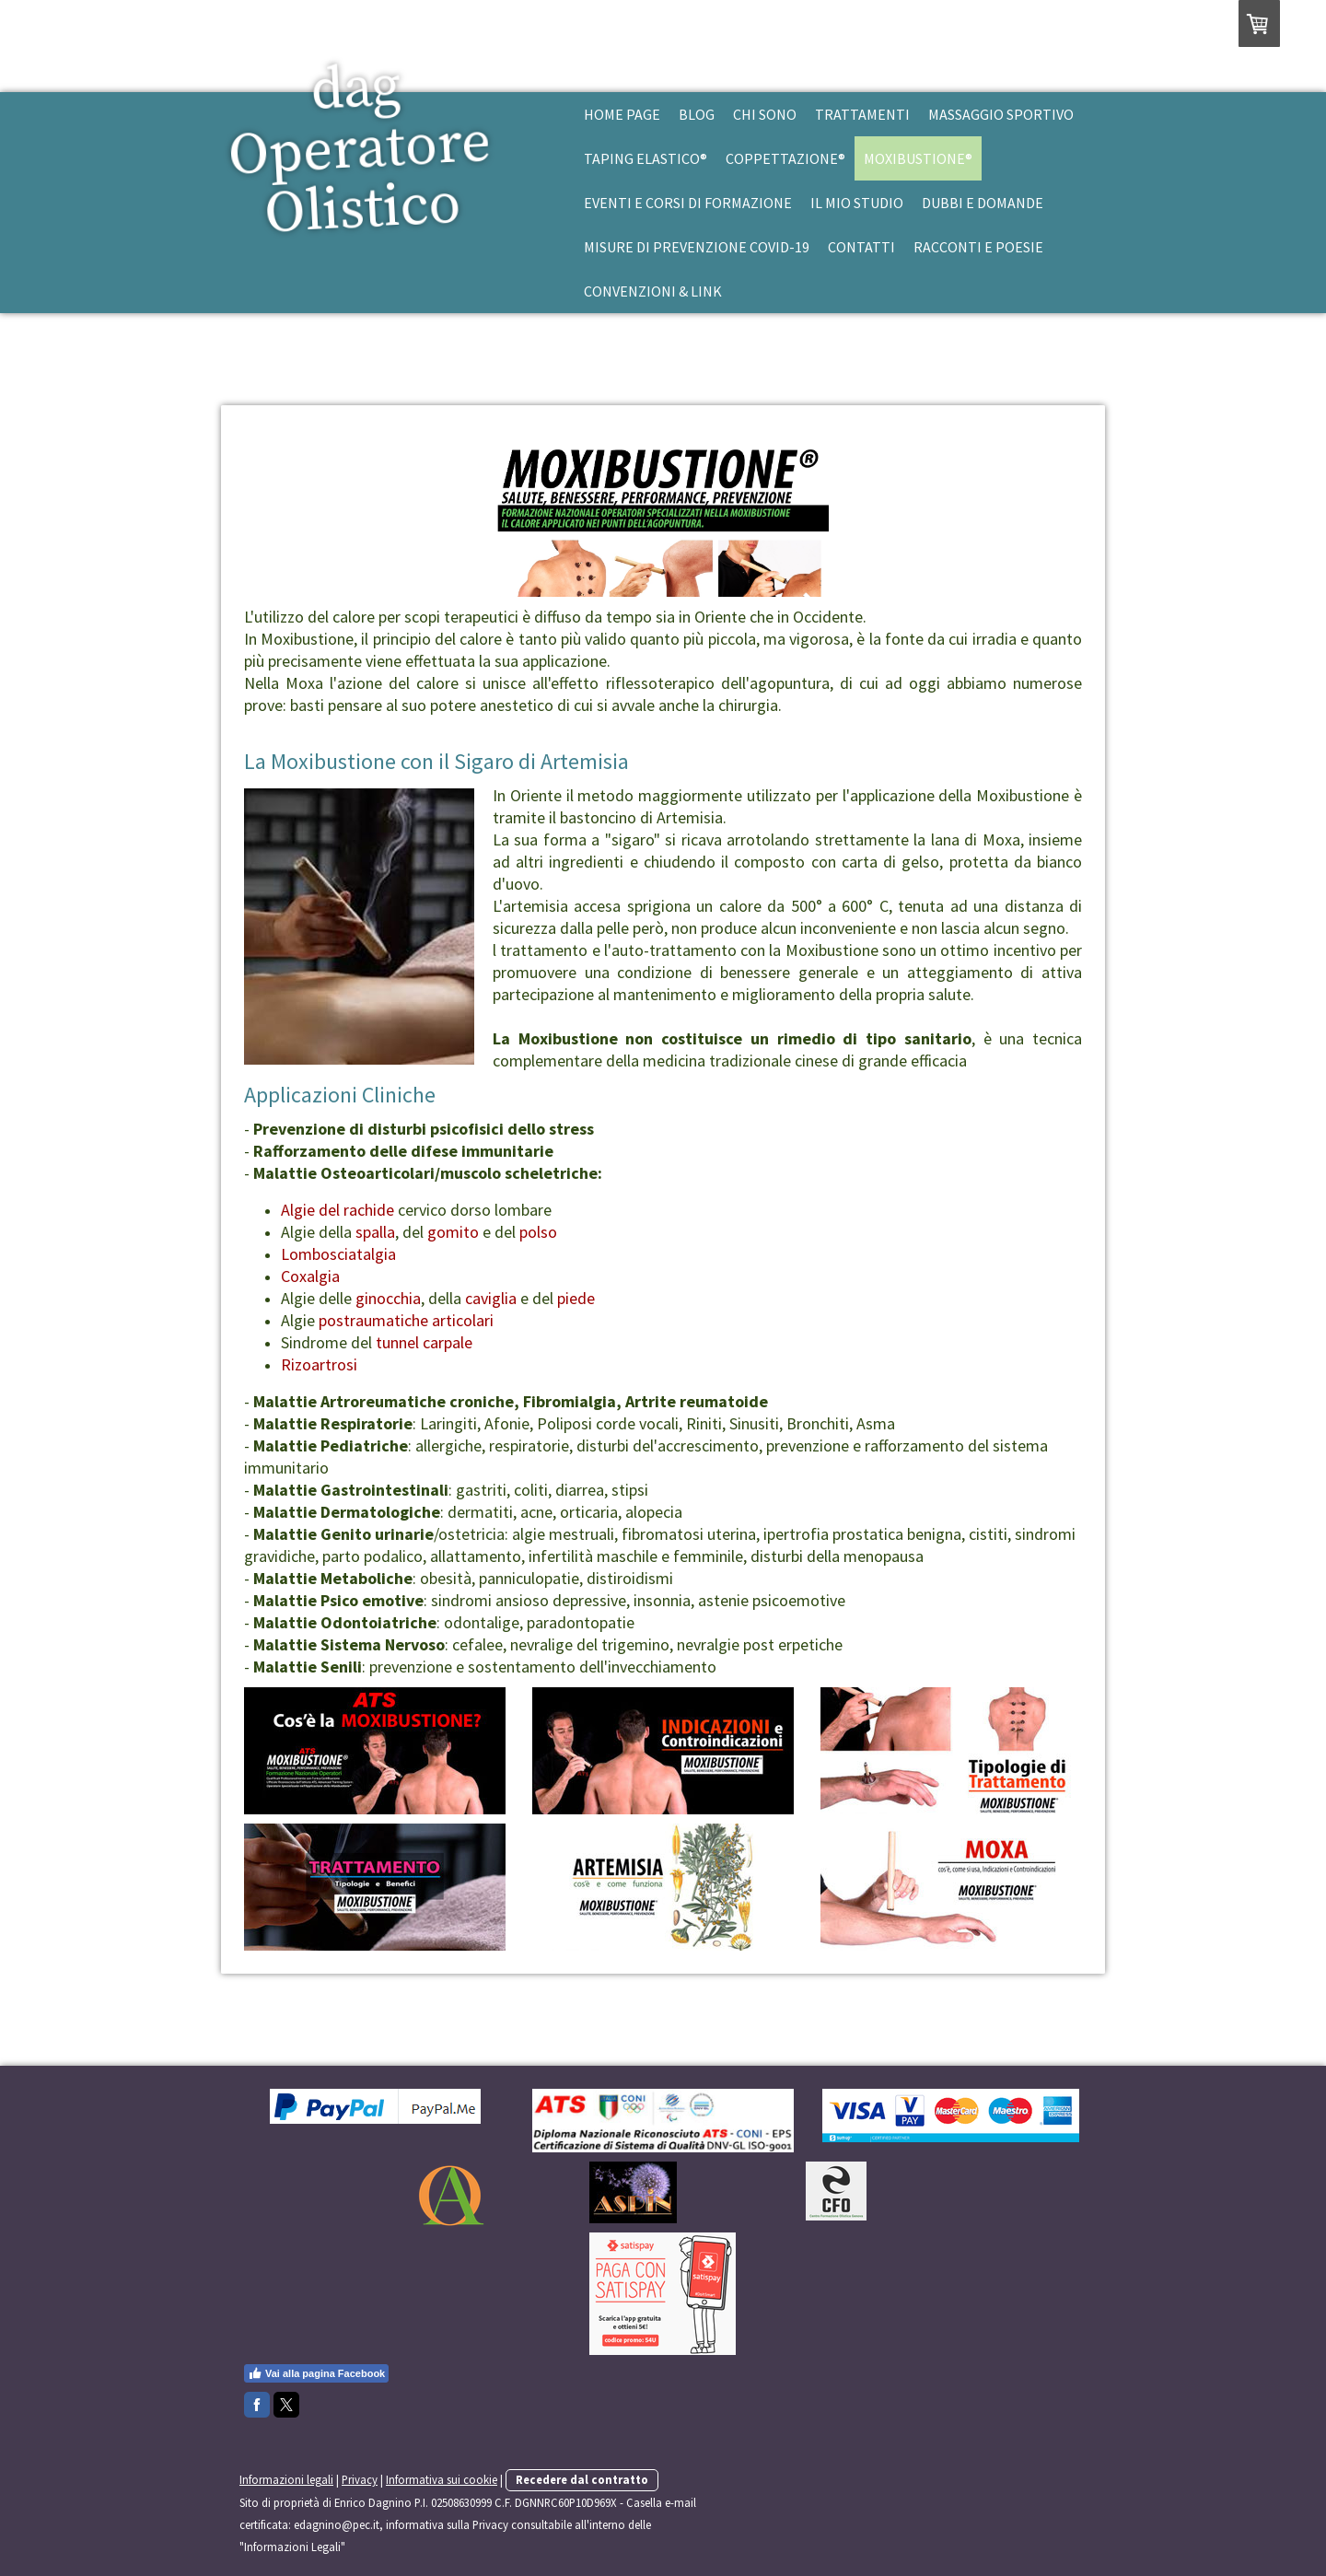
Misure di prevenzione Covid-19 (696, 247)
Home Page (622, 114)
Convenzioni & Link (653, 291)
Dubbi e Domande (982, 202)
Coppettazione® (785, 158)
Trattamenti (862, 114)
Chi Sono (765, 114)
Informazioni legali (286, 2479)
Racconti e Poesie (978, 247)
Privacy (360, 2479)
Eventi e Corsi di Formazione (688, 202)
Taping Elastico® (645, 158)
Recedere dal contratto (582, 2479)
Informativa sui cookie (441, 2479)
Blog (697, 114)
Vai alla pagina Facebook (316, 2373)
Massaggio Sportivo (1001, 114)
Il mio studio (856, 202)
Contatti (861, 247)
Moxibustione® (918, 158)
